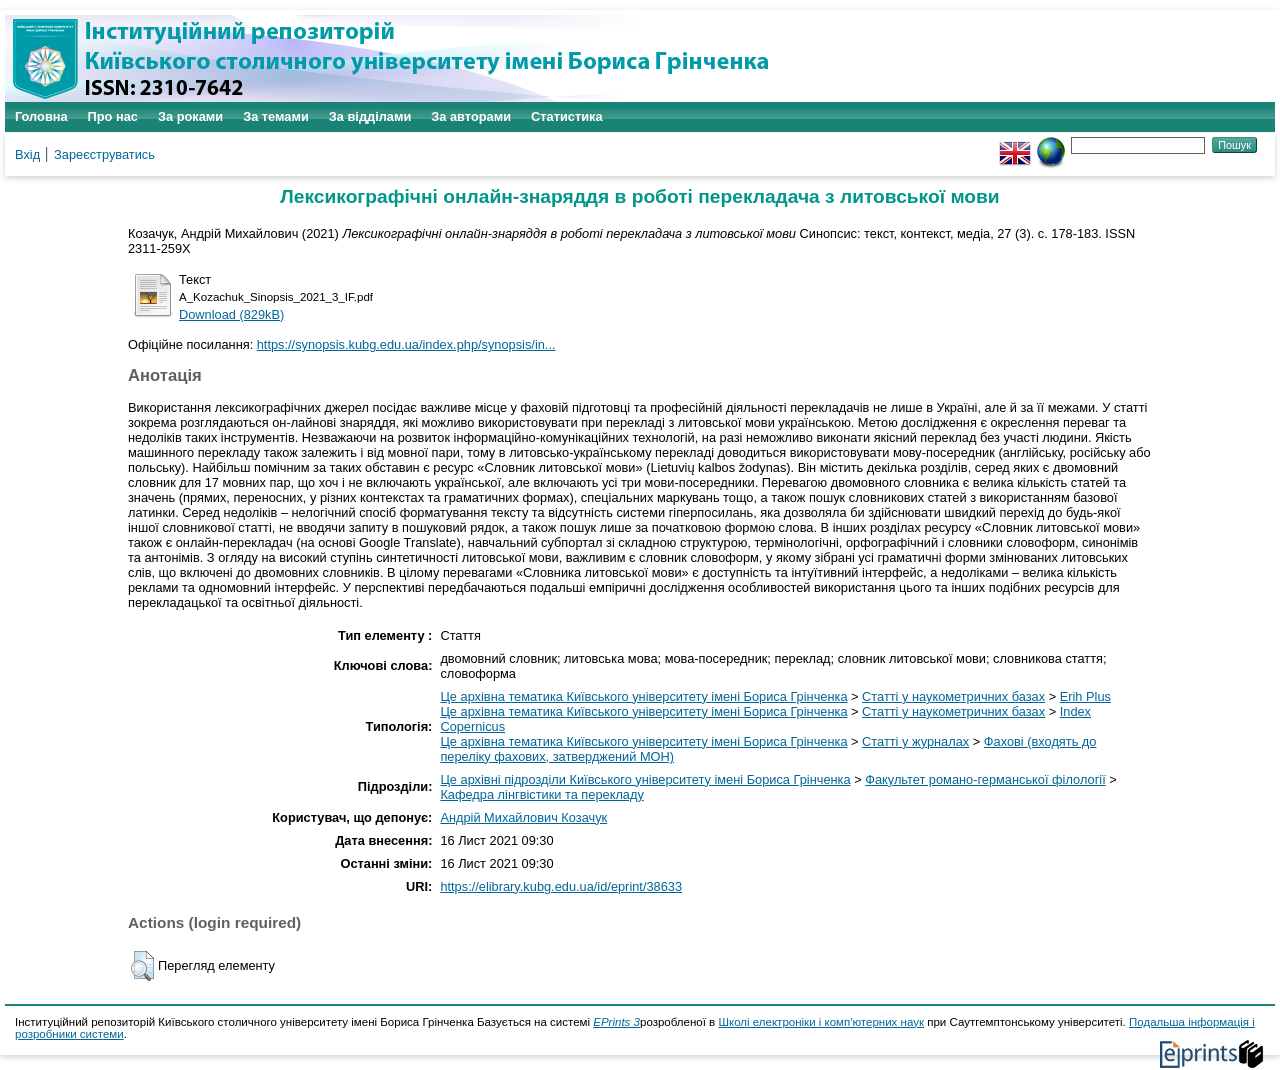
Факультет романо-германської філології (985, 779)
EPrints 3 (616, 1022)
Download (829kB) (231, 314)
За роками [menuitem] (190, 116)
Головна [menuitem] (41, 116)
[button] (142, 966)
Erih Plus (1085, 696)
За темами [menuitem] (276, 116)
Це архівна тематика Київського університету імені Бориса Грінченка (643, 696)
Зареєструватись (104, 154)
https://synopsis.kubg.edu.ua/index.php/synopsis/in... (406, 344)
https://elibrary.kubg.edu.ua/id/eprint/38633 (561, 886)
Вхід (27, 154)
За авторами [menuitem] (471, 116)
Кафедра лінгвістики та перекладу (541, 794)
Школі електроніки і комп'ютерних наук (821, 1022)
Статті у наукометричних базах (953, 696)
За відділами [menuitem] (370, 116)
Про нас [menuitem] (113, 116)
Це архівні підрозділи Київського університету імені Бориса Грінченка (645, 779)
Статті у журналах (915, 741)
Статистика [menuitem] (567, 116)
